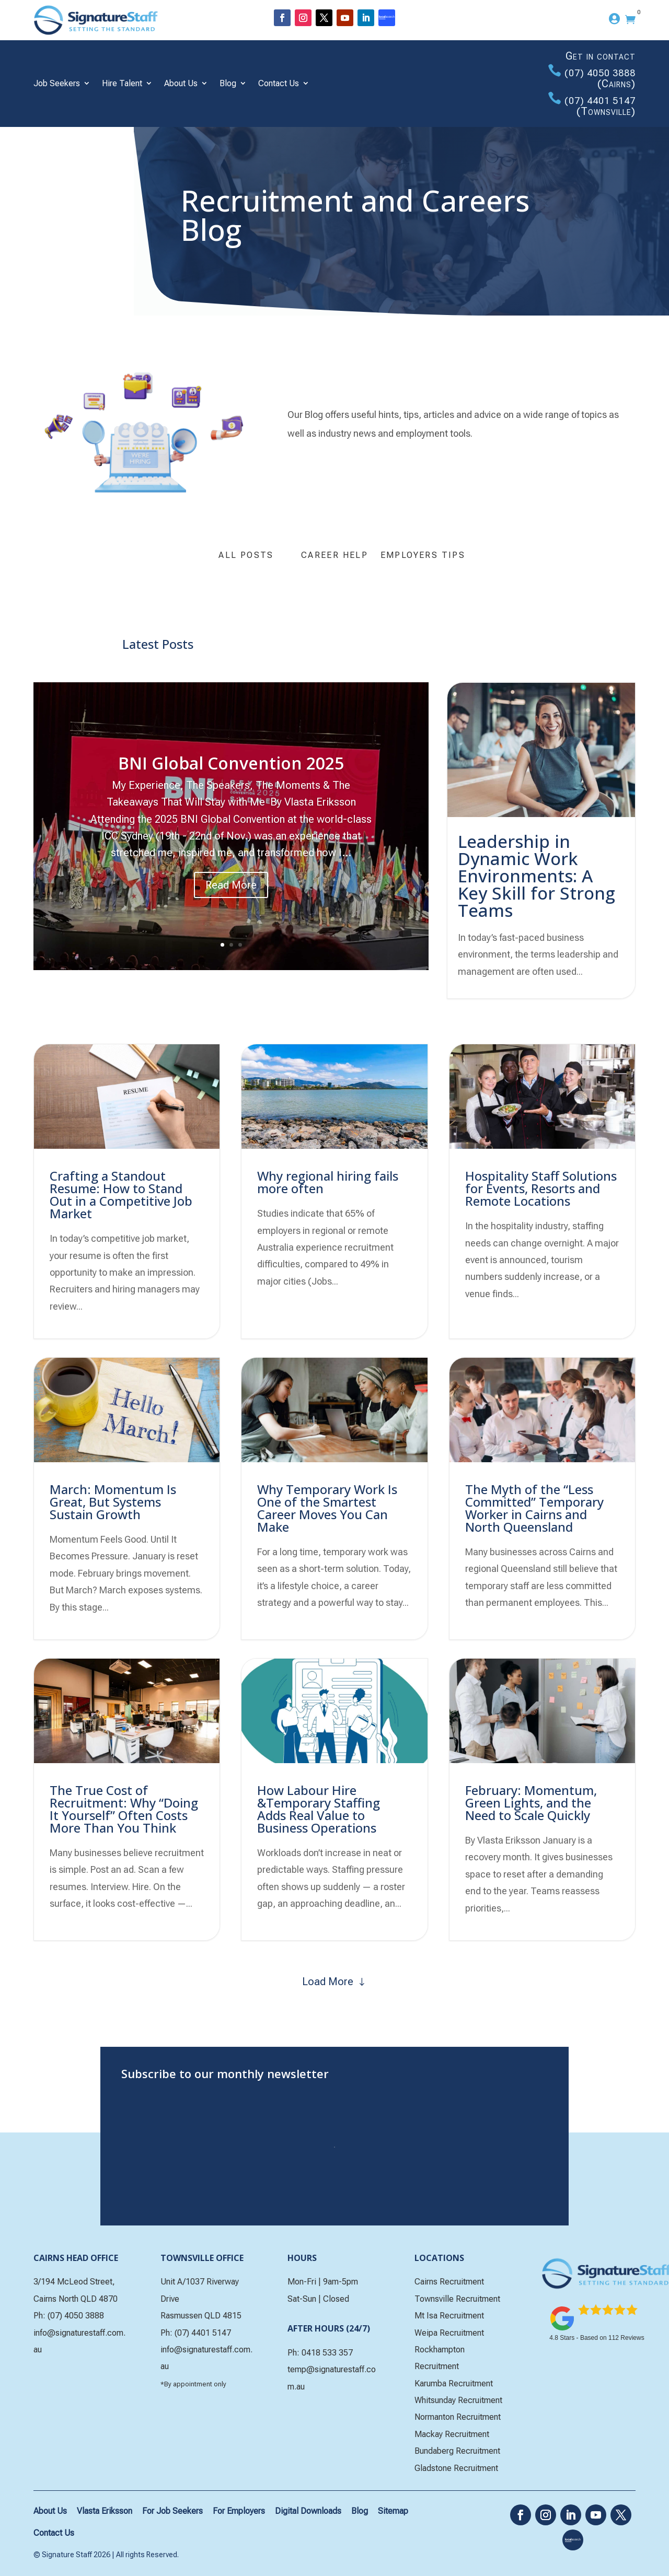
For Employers (239, 2511)
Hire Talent (122, 83)
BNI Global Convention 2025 (231, 767)
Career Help (334, 555)
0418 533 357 (327, 2353)
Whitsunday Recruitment (458, 2400)
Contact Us (278, 83)
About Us (181, 83)
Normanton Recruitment (457, 2417)
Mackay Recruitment (451, 2434)
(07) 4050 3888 (600, 72)
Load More (327, 1981)
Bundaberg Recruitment (457, 2451)
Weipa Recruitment (449, 2333)
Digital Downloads (308, 2511)
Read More (231, 889)
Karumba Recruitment (453, 2383)
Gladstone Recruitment (456, 2468)
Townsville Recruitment (457, 2299)
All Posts (246, 555)
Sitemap (393, 2511)
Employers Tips (423, 555)
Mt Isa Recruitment (449, 2316)
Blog (228, 83)
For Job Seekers (172, 2511)
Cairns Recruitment (449, 2282)
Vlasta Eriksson (104, 2511)
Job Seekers (56, 83)
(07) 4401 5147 (600, 100)
